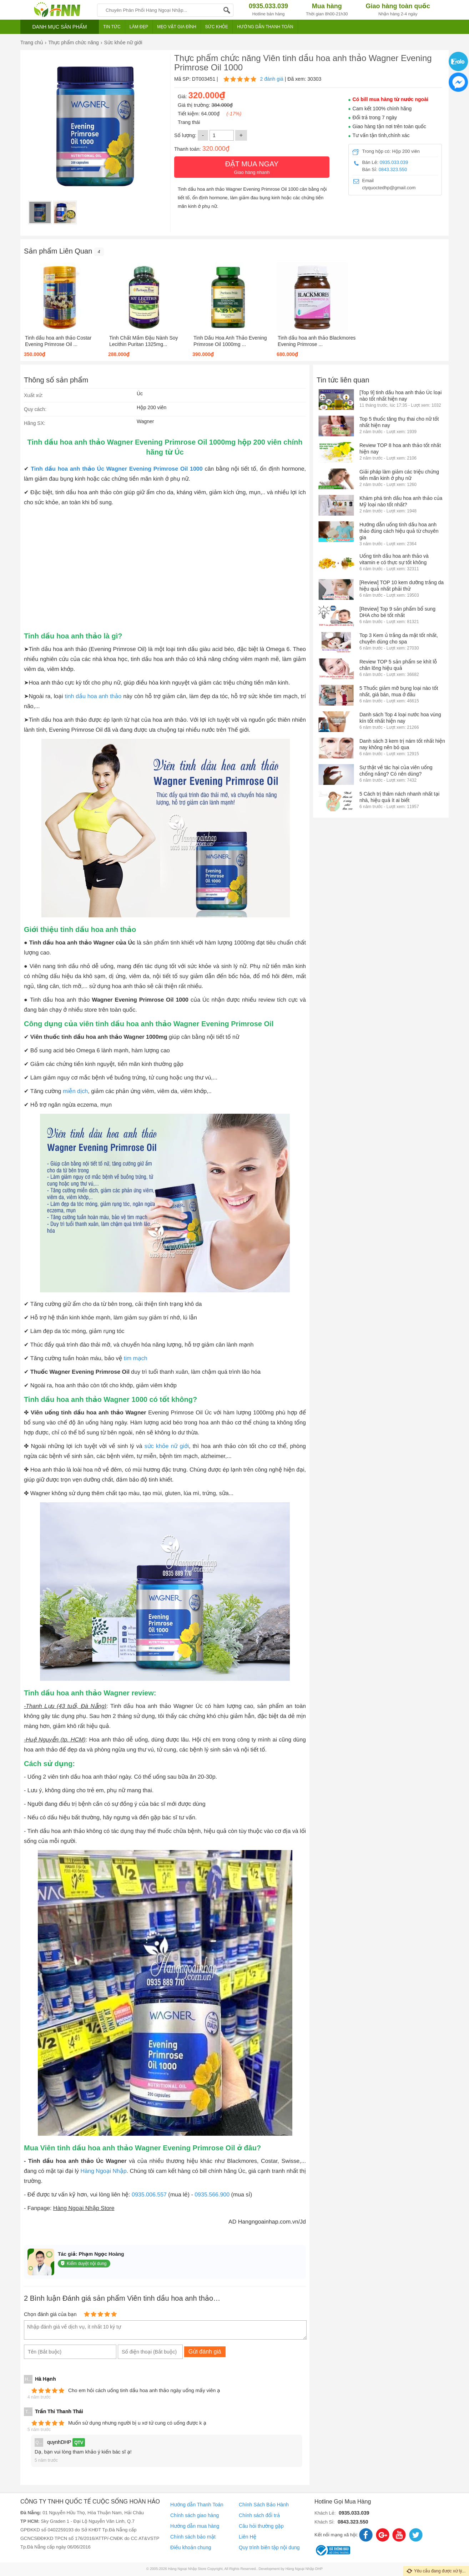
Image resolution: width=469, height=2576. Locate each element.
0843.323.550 (393, 169)
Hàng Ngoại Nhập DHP (304, 2569)
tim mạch (135, 1358)
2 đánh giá (271, 79)
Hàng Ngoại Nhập (104, 2171)
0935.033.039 (394, 162)
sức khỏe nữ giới (167, 1446)
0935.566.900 (212, 2195)
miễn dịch (75, 1091)
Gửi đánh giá (204, 2352)
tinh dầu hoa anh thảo (94, 696)
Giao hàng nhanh (251, 167)
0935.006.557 (149, 2195)
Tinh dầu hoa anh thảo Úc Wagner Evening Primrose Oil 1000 (116, 469)
